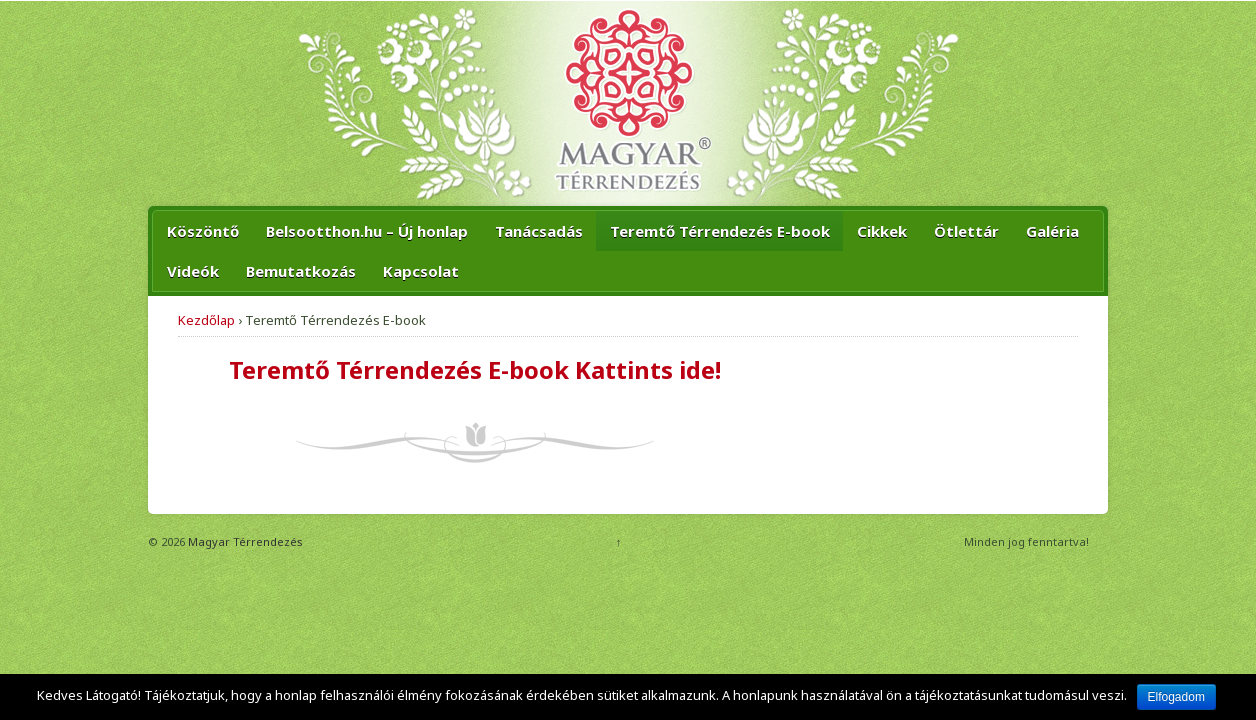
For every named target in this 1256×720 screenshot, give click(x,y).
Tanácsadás (539, 231)
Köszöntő (203, 231)
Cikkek (882, 231)
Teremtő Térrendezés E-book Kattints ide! (475, 369)
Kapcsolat (421, 271)
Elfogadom (1176, 697)
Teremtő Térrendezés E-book (720, 231)
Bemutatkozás (301, 271)
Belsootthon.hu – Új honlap (367, 231)
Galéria (1052, 231)
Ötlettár (966, 231)
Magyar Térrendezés (244, 541)
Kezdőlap (206, 320)
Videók (193, 271)
